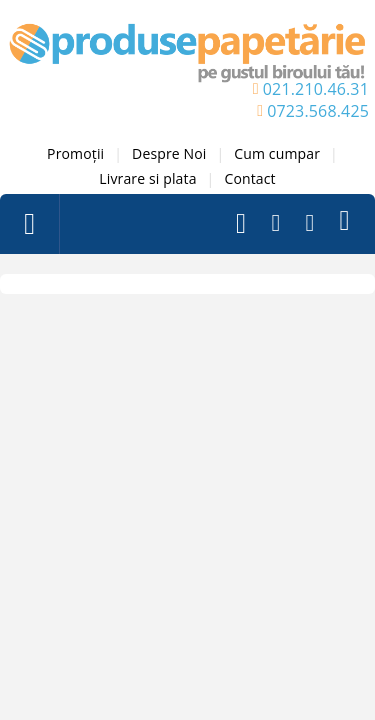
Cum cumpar (277, 153)
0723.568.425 (318, 111)
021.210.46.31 (316, 89)
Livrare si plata (147, 178)
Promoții (75, 153)
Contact (249, 178)
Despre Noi (169, 153)
